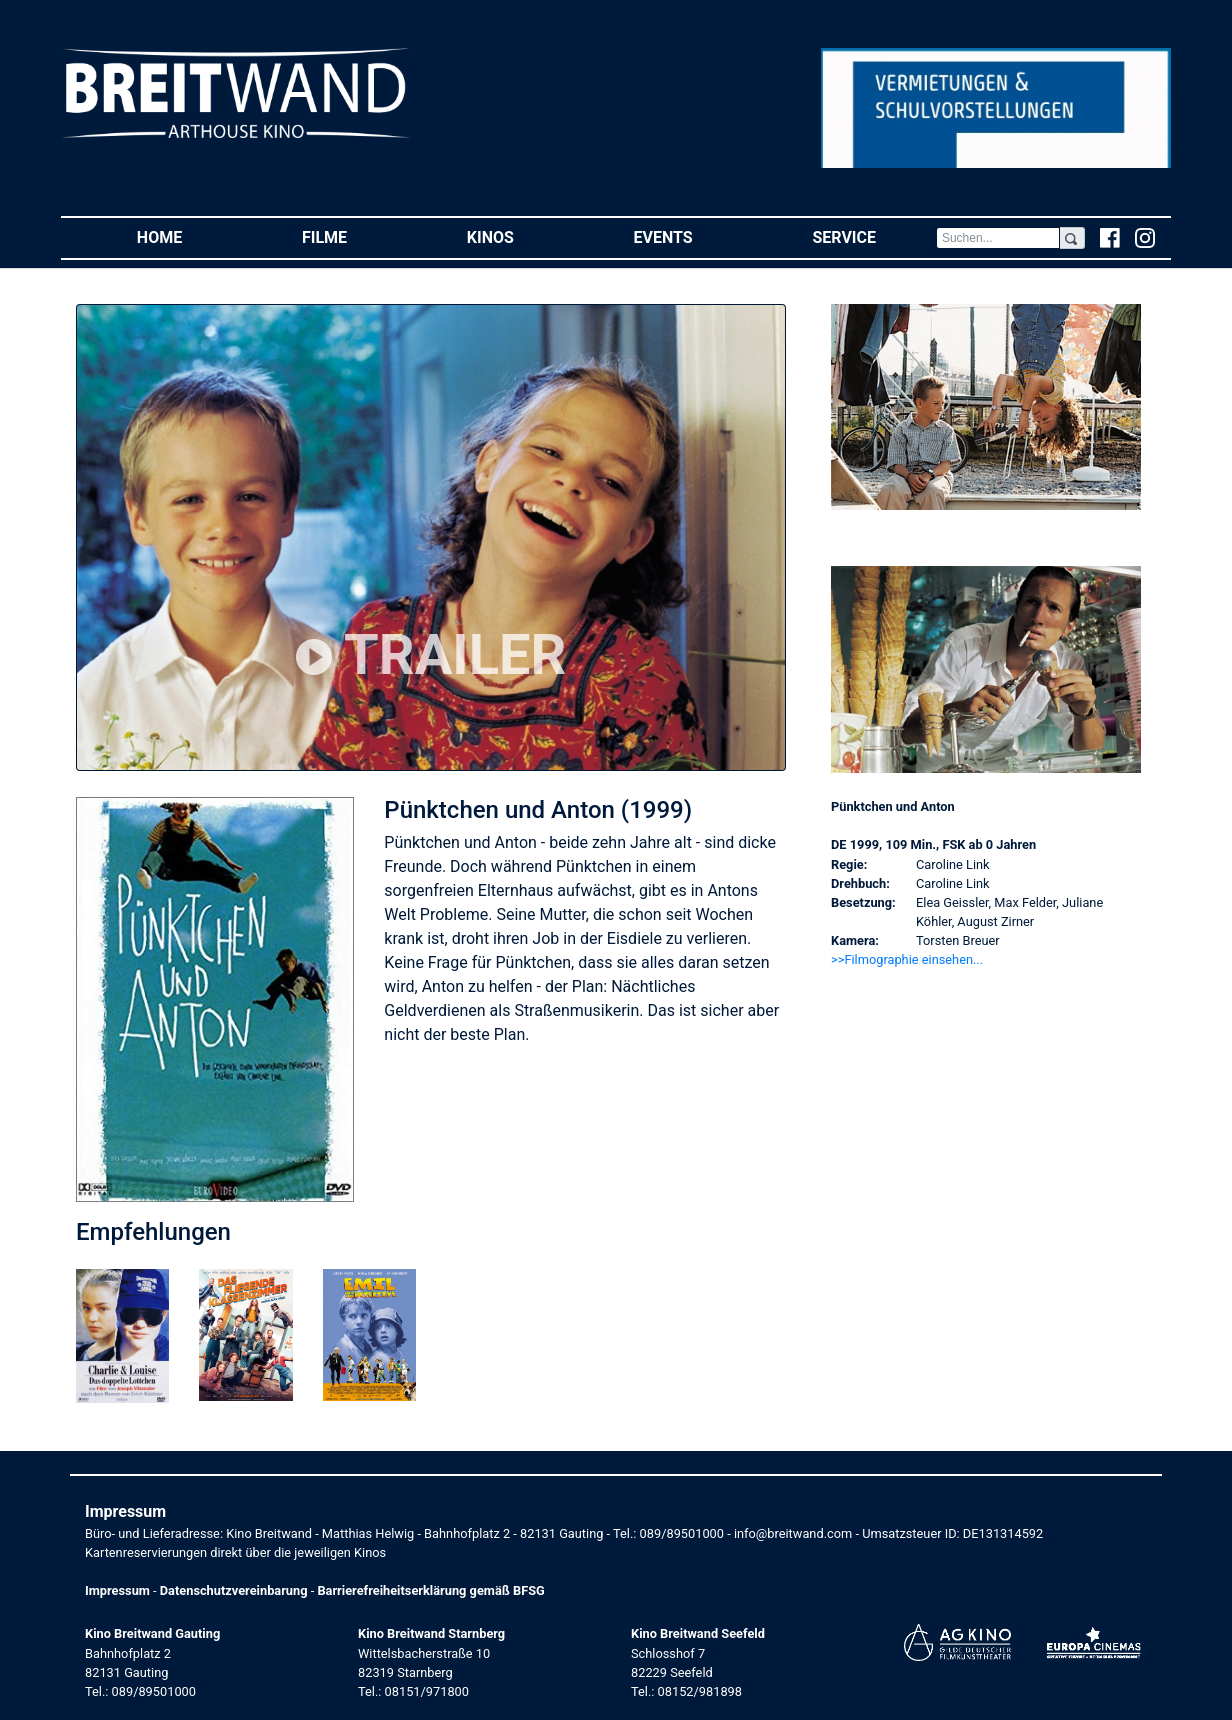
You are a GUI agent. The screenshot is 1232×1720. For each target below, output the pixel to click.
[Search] (998, 238)
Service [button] (873, 236)
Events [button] (693, 236)
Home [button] (189, 236)
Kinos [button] (520, 236)
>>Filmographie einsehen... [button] (907, 959)
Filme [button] (354, 236)
